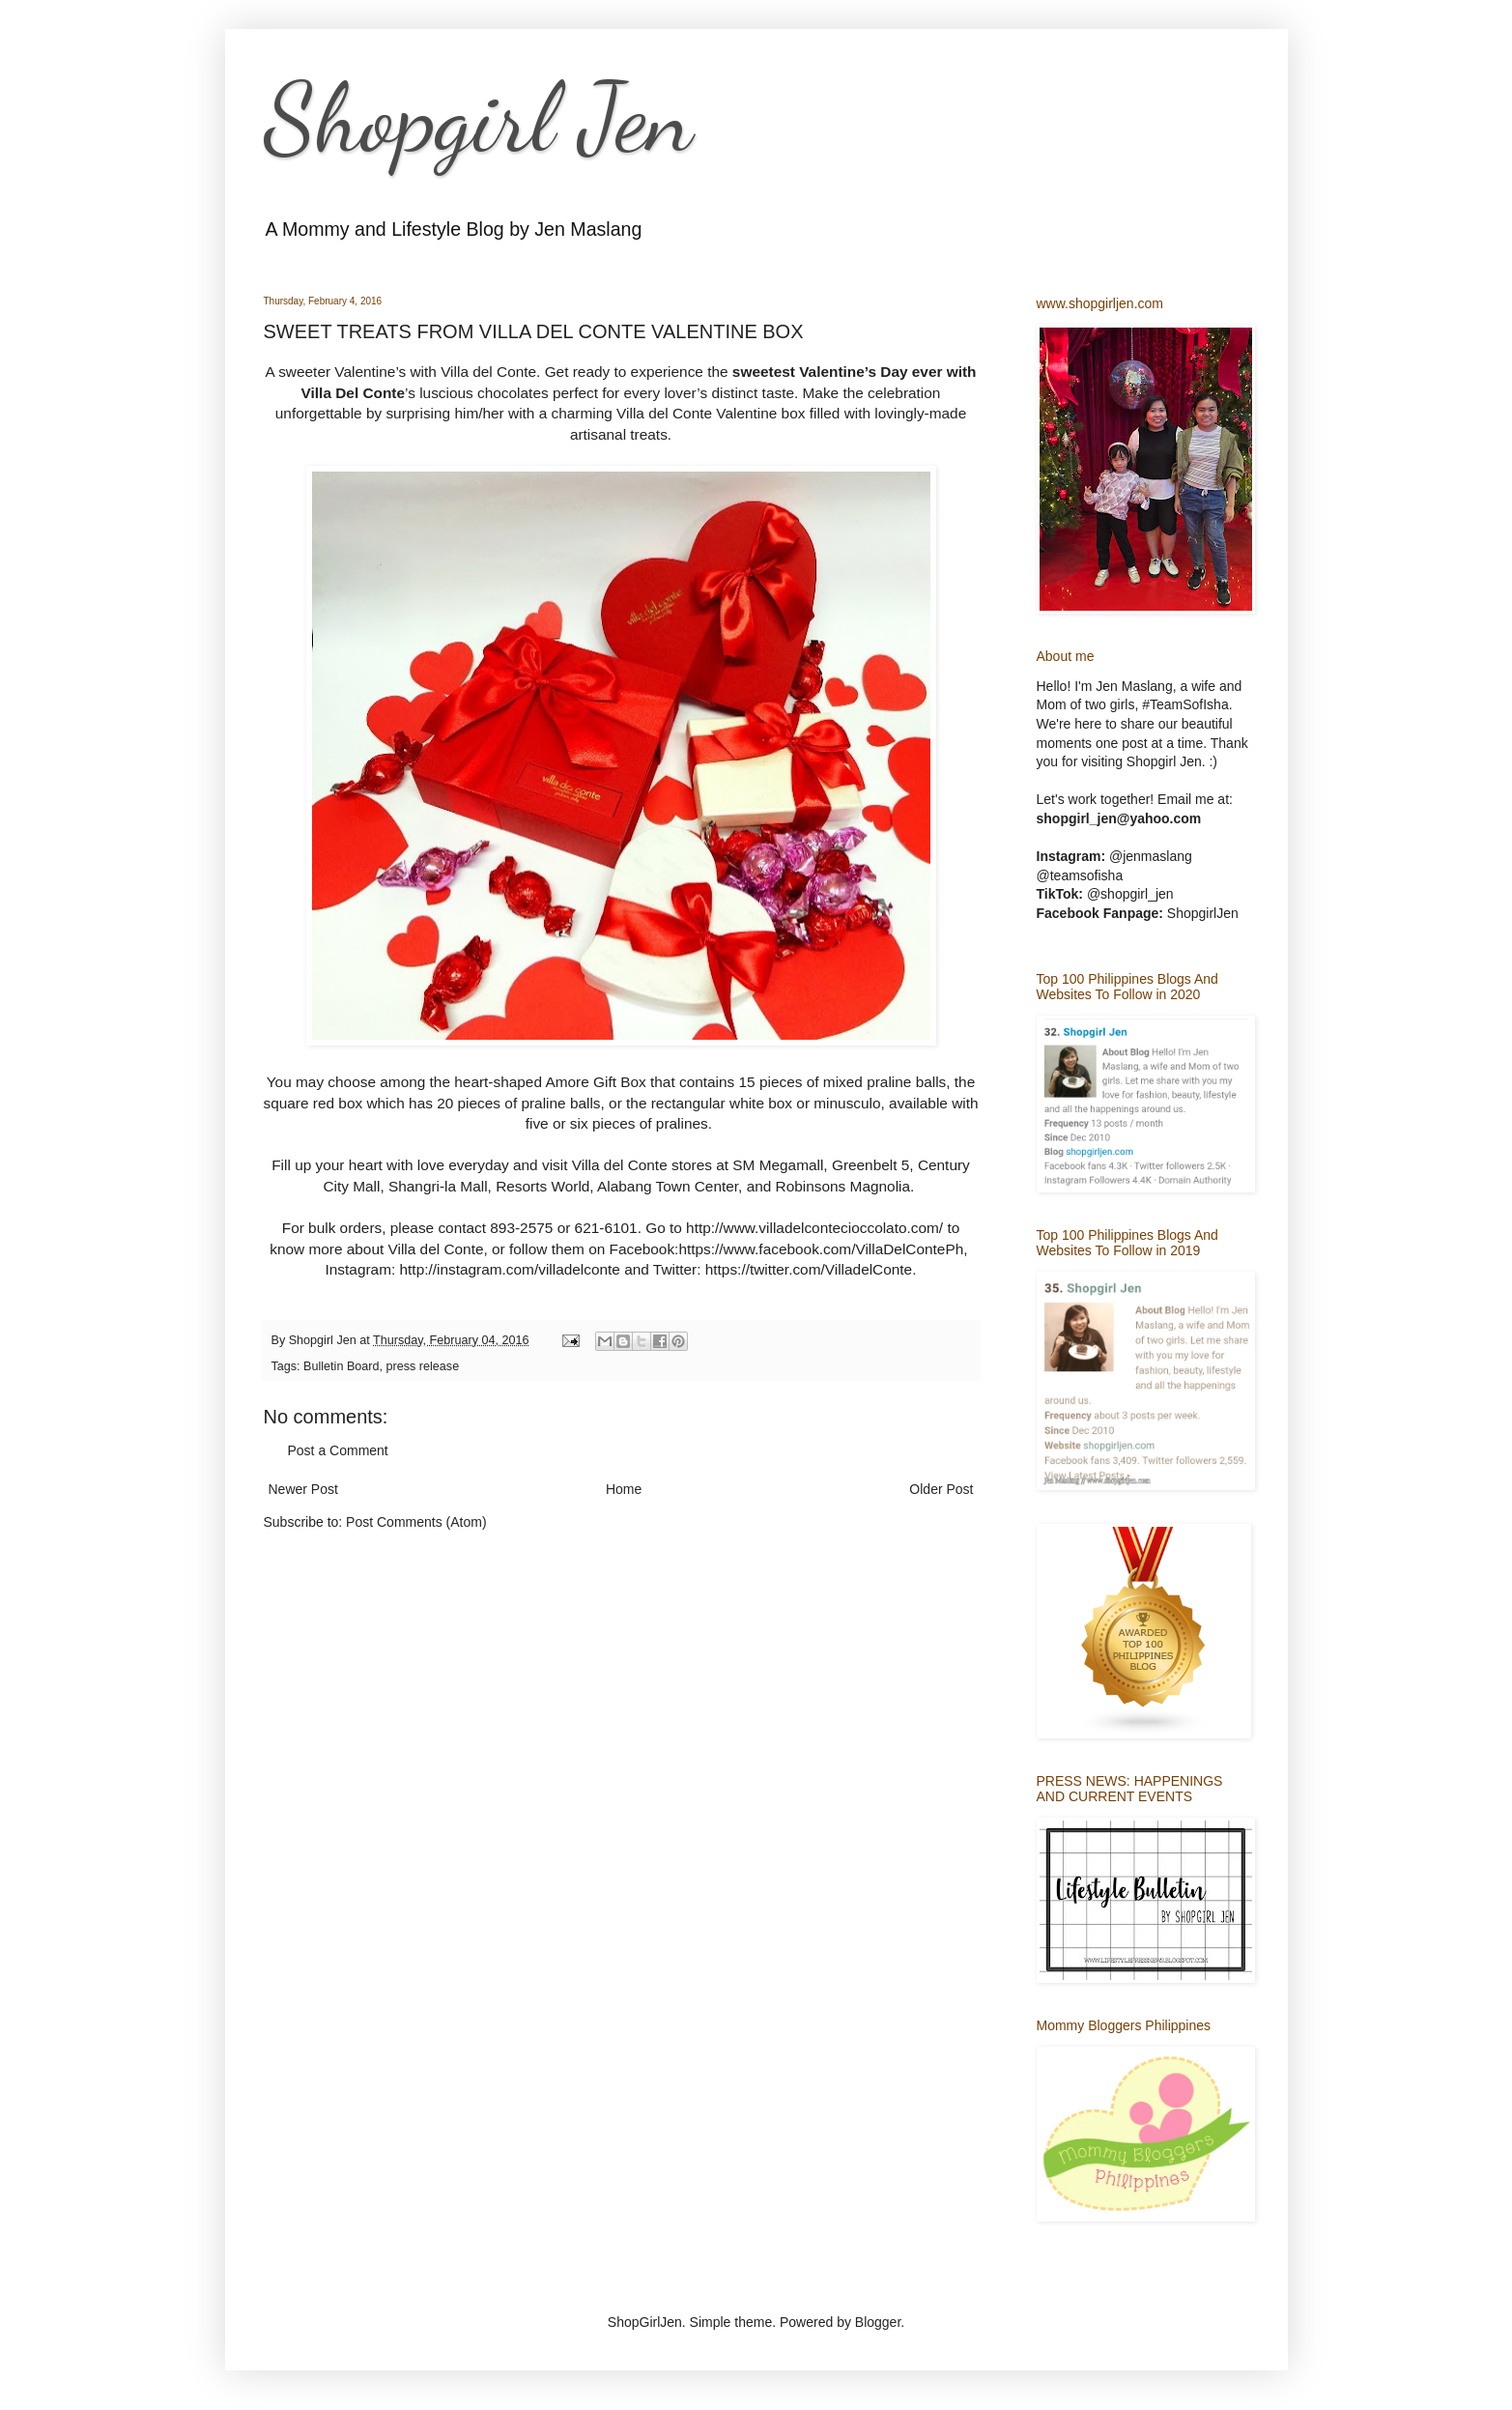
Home (624, 1489)
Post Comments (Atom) (416, 1522)
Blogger (877, 2322)
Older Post (941, 1489)
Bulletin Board (341, 1366)
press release (423, 1366)
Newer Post (303, 1489)
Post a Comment (338, 1450)
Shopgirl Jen (478, 118)
